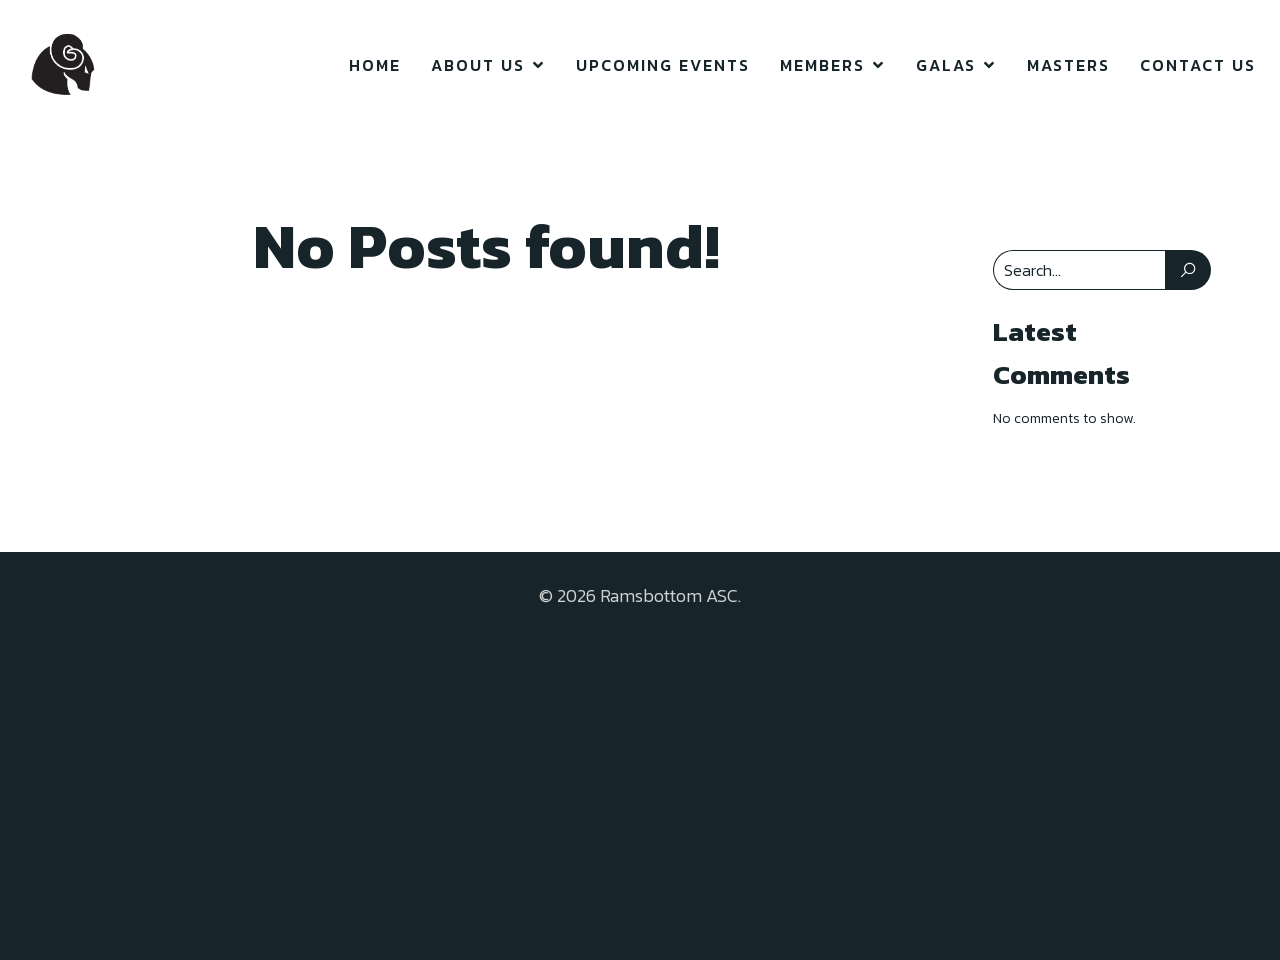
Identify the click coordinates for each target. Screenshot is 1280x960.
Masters (1068, 65)
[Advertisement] (640, 770)
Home (375, 65)
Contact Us (1198, 65)
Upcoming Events (663, 65)
